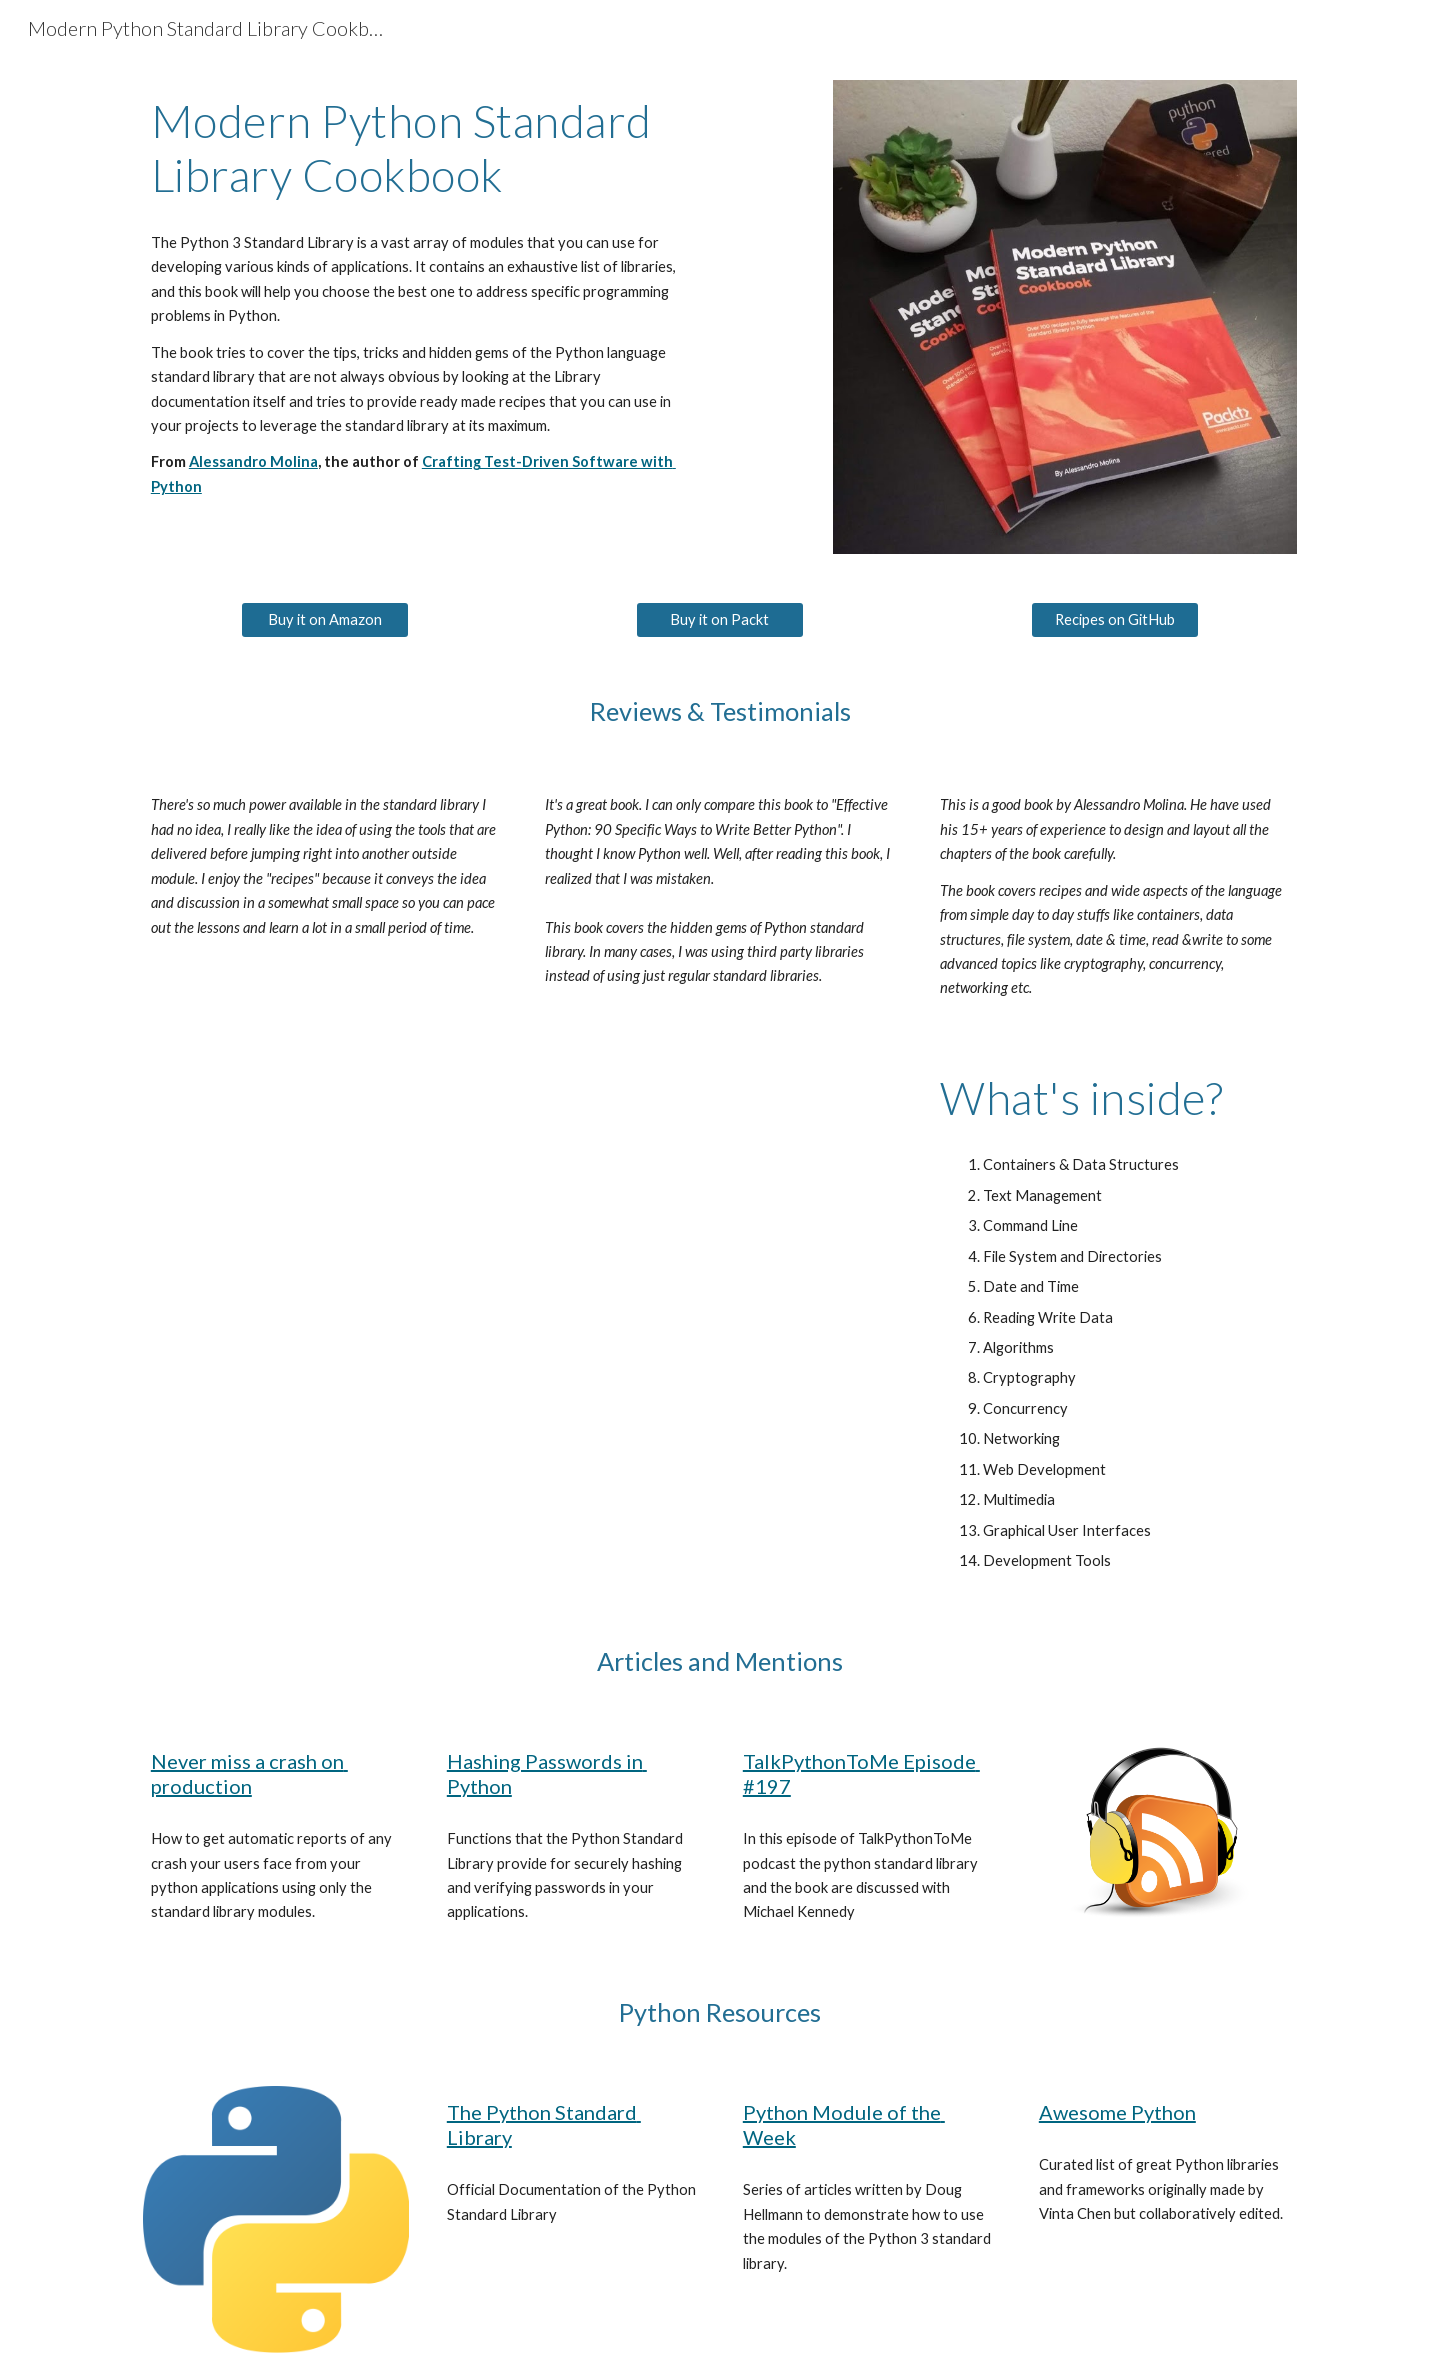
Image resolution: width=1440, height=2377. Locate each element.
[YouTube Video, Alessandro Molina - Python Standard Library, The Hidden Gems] (523, 1290)
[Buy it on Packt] (720, 620)
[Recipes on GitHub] (1115, 620)
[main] (424, 148)
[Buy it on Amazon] (325, 620)
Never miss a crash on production (249, 1773)
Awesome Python (1117, 2112)
